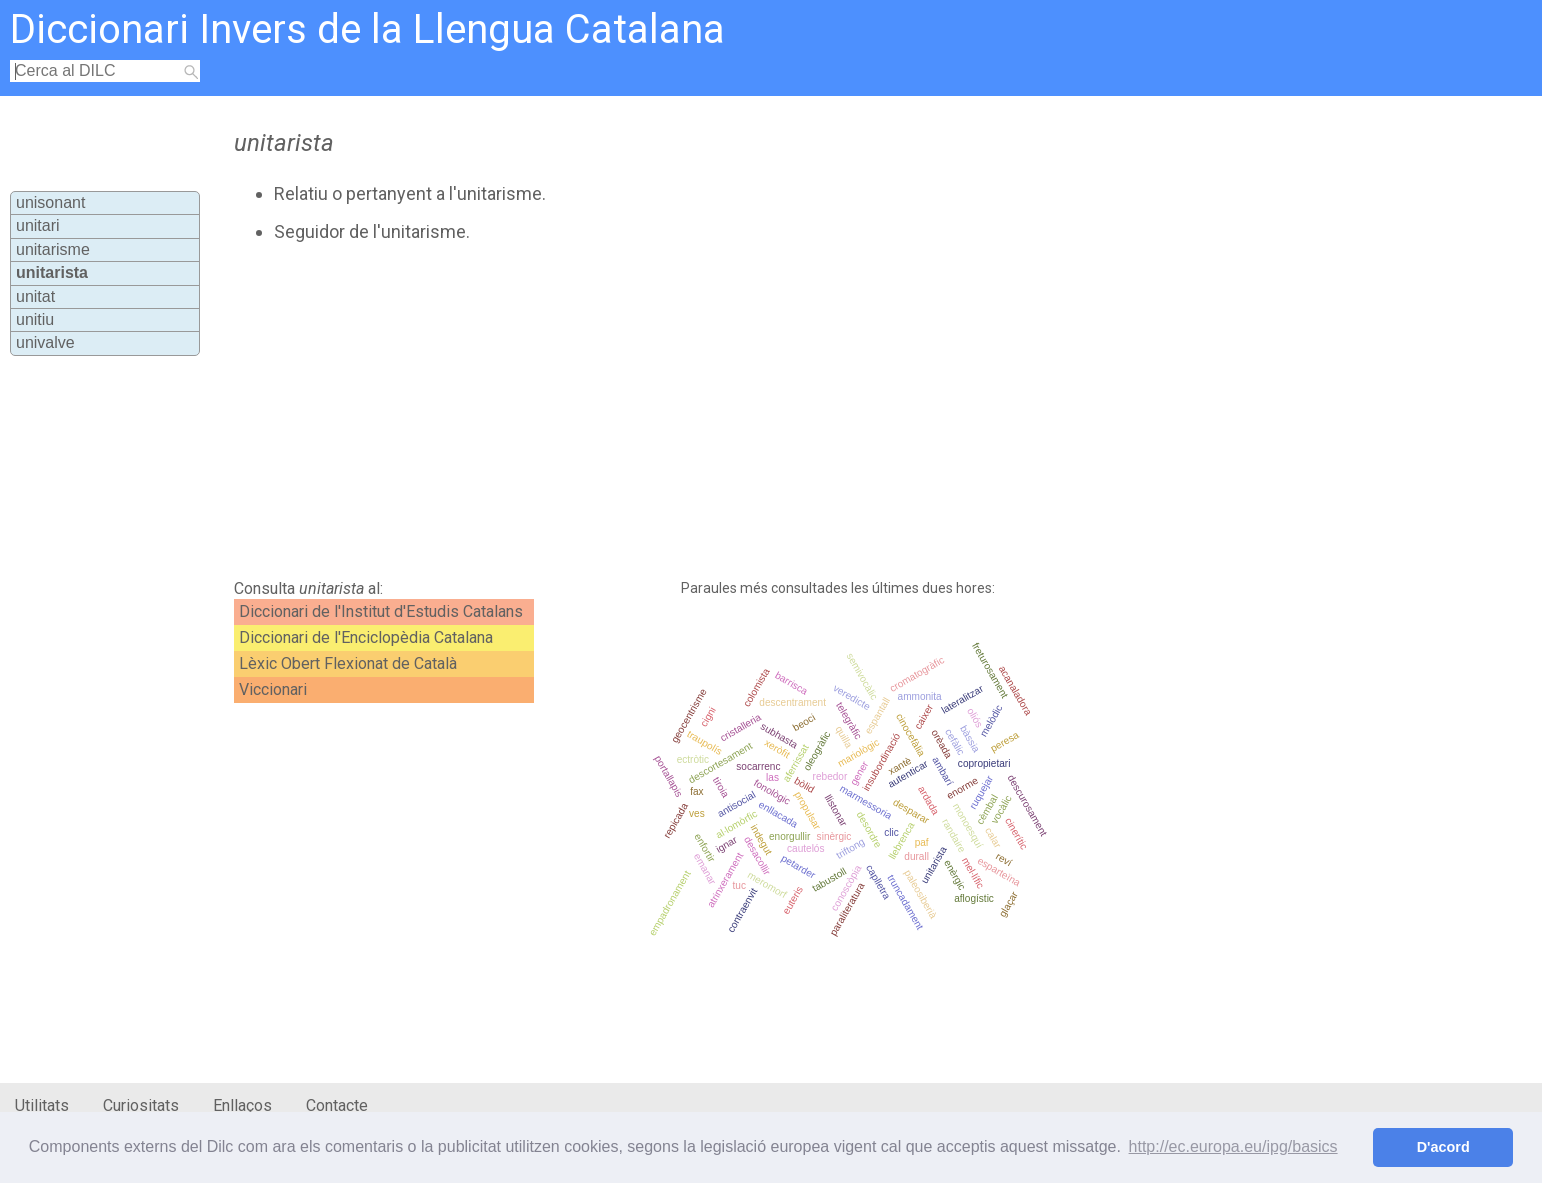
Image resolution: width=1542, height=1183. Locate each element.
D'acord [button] (1443, 1147)
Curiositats (141, 1105)
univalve (45, 342)
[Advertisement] (673, 411)
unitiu (35, 319)
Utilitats (42, 1105)
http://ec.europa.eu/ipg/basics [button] (1233, 1146)
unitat (35, 296)
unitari (38, 225)
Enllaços (242, 1105)
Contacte (337, 1105)
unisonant (50, 202)
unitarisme (53, 249)
